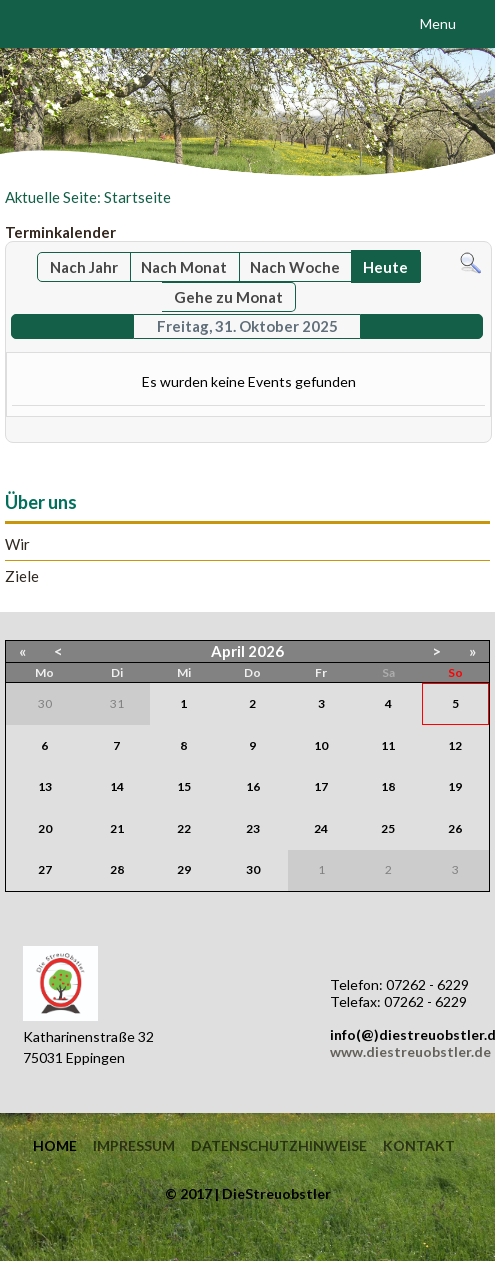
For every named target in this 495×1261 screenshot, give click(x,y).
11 (388, 745)
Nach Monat (184, 267)
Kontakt (419, 1146)
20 (45, 828)
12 (455, 745)
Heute (385, 267)
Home (55, 1146)
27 (45, 869)
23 (253, 828)
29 (184, 869)
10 (321, 745)
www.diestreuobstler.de (410, 1051)
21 (117, 828)
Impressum (134, 1146)
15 (184, 786)
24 (321, 828)
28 (117, 869)
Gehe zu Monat (228, 297)
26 (455, 828)
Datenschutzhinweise (279, 1146)
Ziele (22, 576)
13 (45, 786)
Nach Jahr (84, 267)
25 (388, 828)
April (228, 651)
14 (117, 786)
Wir (17, 544)
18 (388, 786)
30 (253, 869)
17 (321, 786)
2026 (266, 651)
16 (253, 786)
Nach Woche (295, 267)
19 (455, 786)
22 (184, 828)
